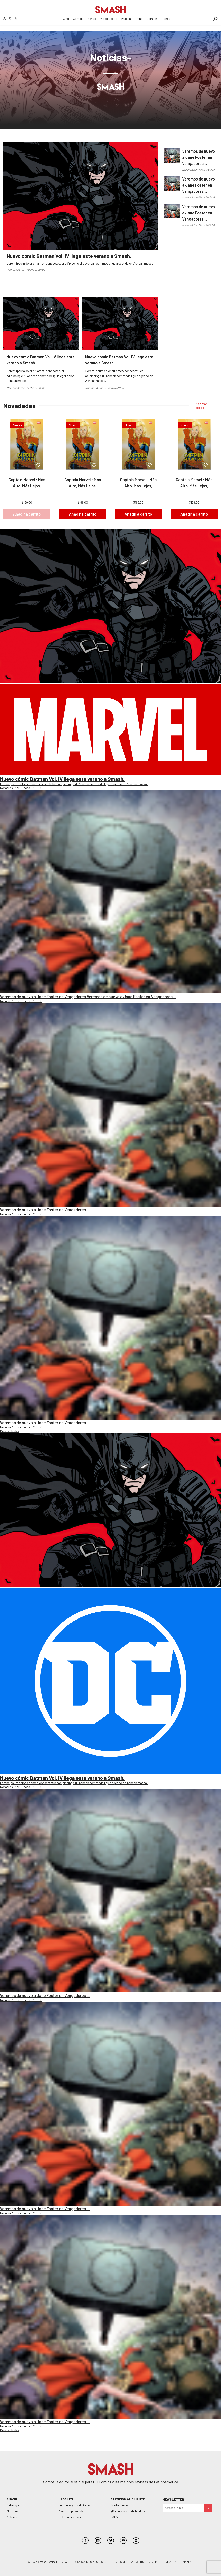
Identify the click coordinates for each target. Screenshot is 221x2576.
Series (92, 18)
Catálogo (13, 2505)
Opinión (152, 18)
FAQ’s (114, 2517)
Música (126, 18)
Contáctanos (119, 2505)
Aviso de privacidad (71, 2511)
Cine (66, 18)
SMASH (12, 2499)
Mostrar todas (201, 405)
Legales (65, 2499)
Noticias (12, 2511)
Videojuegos (108, 18)
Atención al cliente (128, 2499)
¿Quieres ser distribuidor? (128, 2511)
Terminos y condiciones (74, 2505)
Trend (138, 18)
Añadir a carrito (27, 514)
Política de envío (69, 2517)
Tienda (165, 18)
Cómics (78, 18)
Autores (12, 2517)
